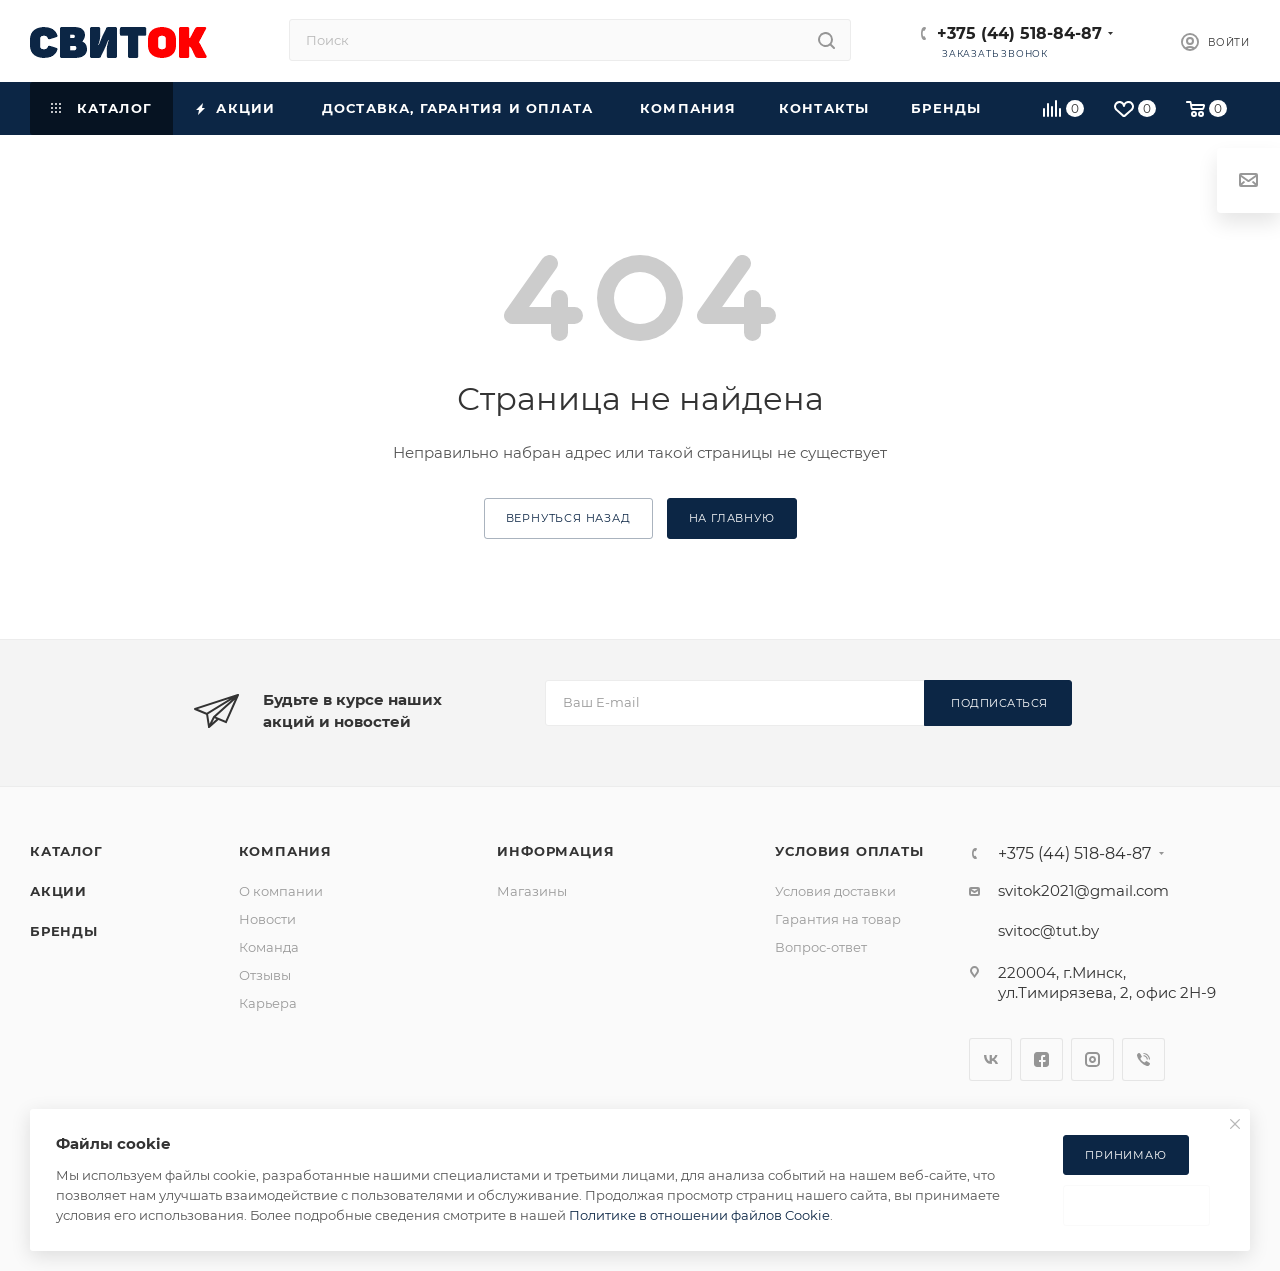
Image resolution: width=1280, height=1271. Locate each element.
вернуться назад (568, 518)
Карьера (268, 1003)
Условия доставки (835, 891)
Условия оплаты (849, 851)
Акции (58, 891)
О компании (281, 891)
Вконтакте (990, 1059)
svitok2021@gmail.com (1083, 890)
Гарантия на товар (838, 919)
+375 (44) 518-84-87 (1019, 33)
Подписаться (999, 703)
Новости (267, 919)
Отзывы (265, 975)
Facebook (1041, 1059)
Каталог (66, 851)
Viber (1143, 1059)
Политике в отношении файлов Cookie (699, 1215)
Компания (285, 851)
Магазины (532, 891)
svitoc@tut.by (1048, 930)
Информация (555, 851)
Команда (269, 947)
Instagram (1092, 1059)
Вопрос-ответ (821, 947)
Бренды (64, 931)
